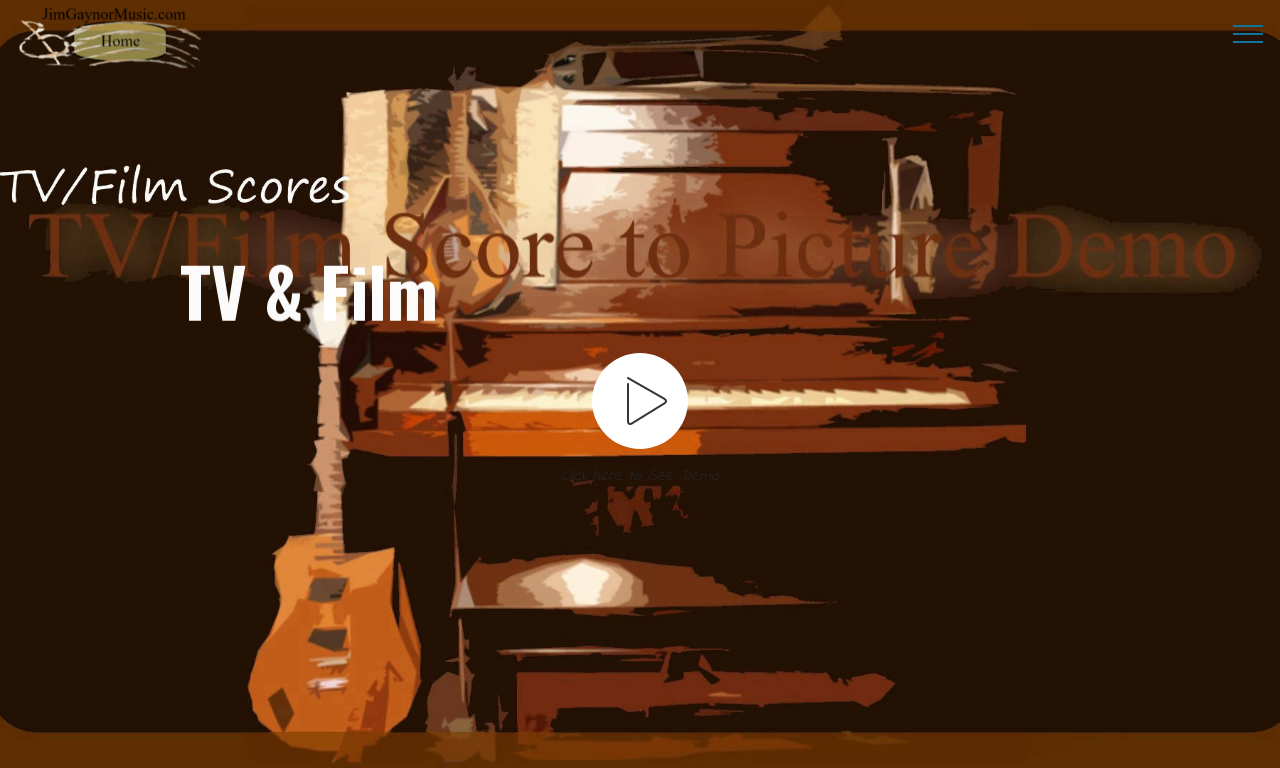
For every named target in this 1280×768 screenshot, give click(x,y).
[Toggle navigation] (1248, 33)
